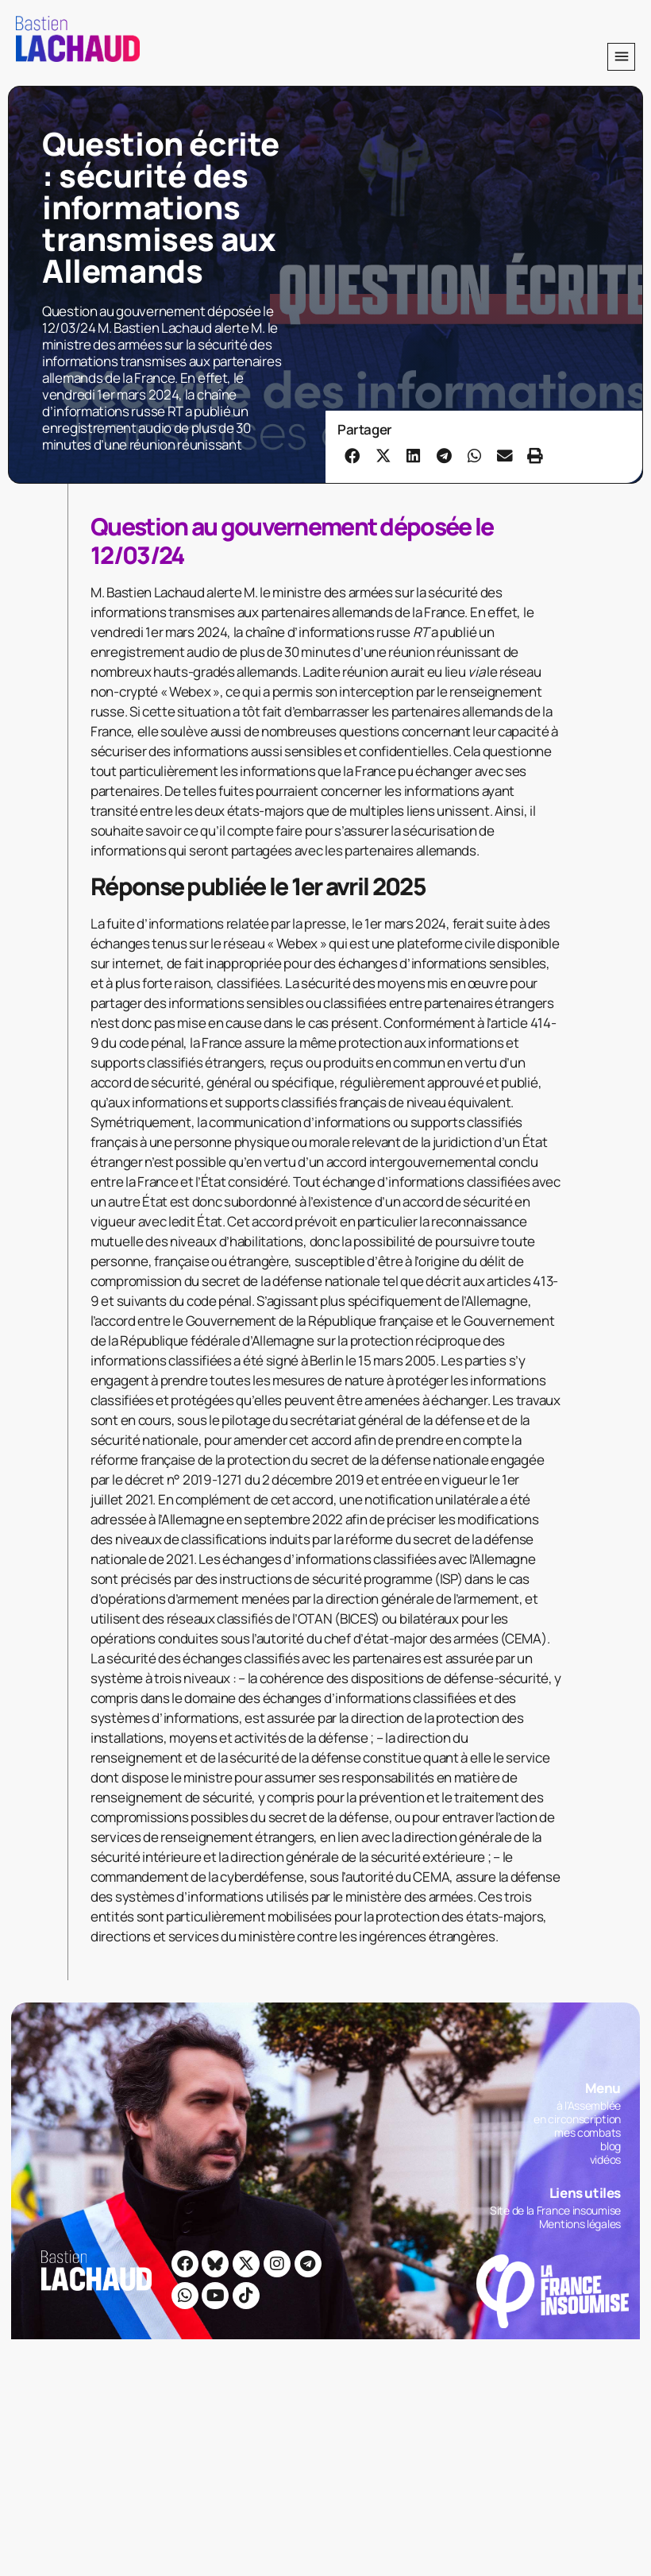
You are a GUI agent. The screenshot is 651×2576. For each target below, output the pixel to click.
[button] (621, 57)
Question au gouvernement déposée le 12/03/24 (292, 540)
